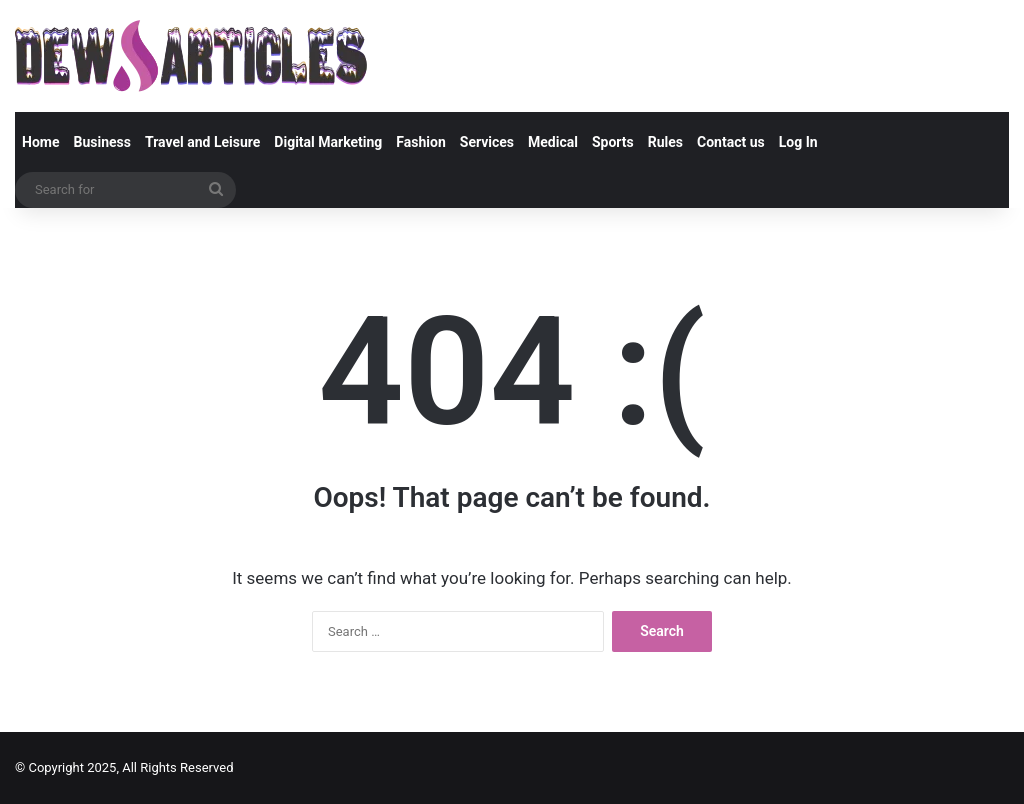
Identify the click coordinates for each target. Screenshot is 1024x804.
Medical (553, 142)
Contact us (731, 142)
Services (487, 142)
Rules (665, 142)
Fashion (420, 142)
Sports (613, 142)
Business (101, 142)
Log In (798, 142)
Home (40, 142)
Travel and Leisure (202, 142)
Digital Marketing (328, 142)
